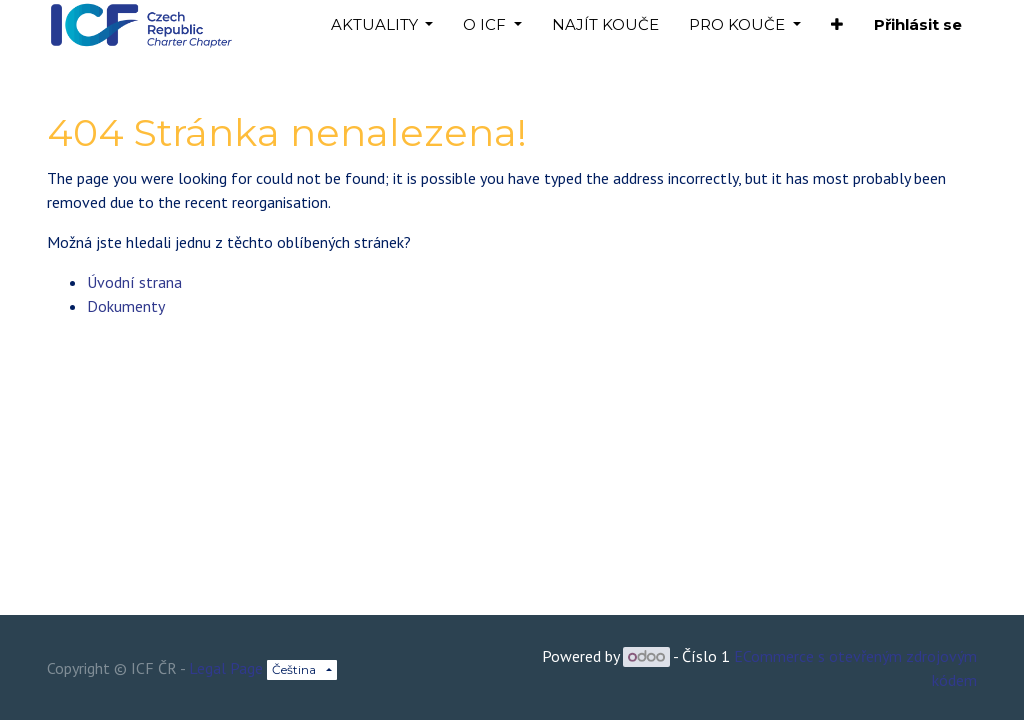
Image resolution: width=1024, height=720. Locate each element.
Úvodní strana (134, 282)
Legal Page (226, 668)
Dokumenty (126, 306)
